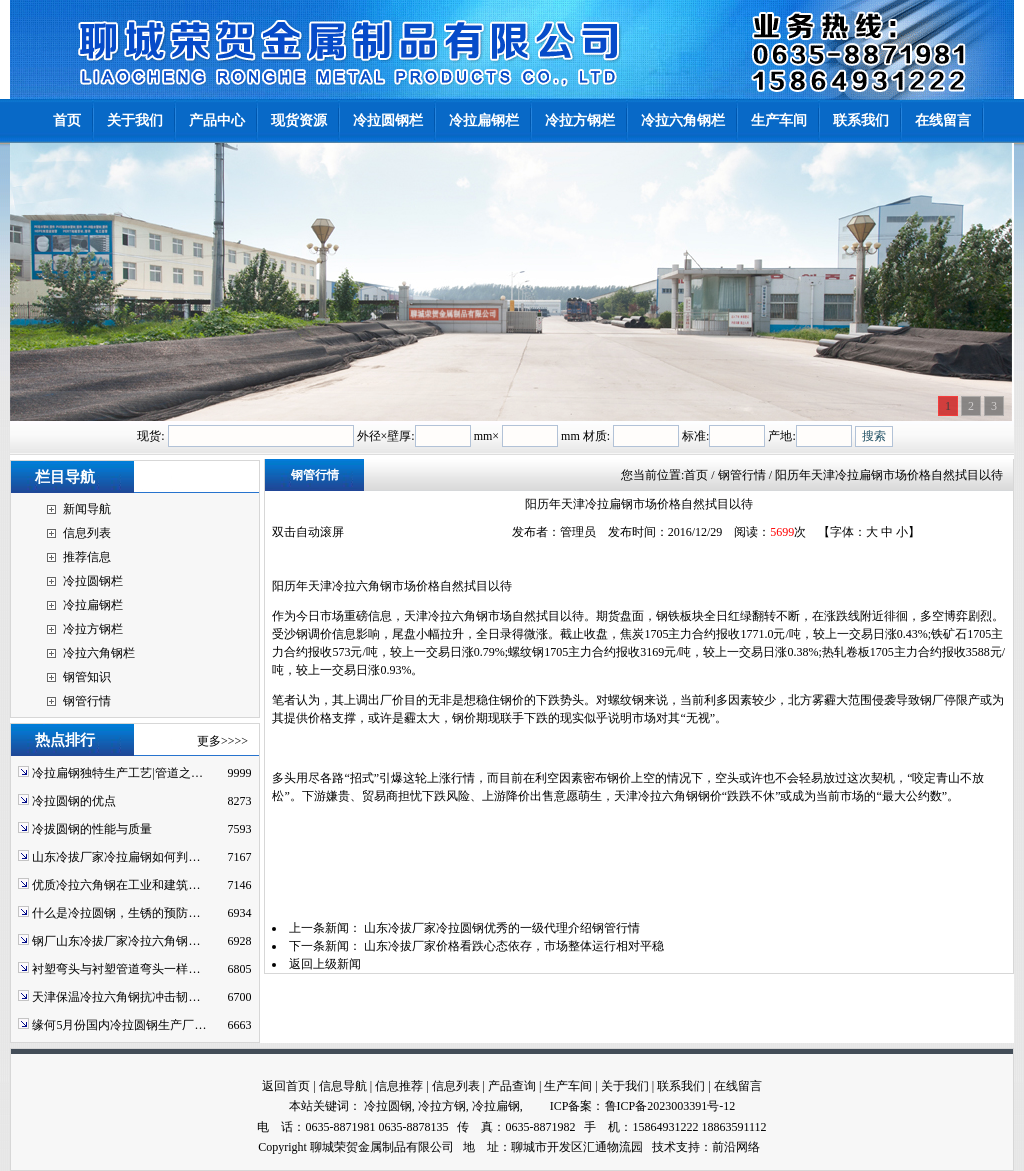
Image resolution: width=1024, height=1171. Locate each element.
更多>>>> (222, 741)
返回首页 (286, 1086)
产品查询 (512, 1086)
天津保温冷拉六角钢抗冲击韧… (116, 997)
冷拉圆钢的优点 (74, 801)
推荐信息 (87, 557)
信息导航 (343, 1086)
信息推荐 (399, 1086)
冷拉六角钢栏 (99, 653)
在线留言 (738, 1086)
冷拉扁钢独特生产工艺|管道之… (117, 773)
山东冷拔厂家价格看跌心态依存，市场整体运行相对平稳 (514, 946)
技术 (664, 1147)
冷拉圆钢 (388, 1106)
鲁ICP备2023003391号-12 (670, 1106)
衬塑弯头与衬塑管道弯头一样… (116, 969)
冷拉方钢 (442, 1106)
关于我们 (625, 1086)
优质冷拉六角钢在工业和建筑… (116, 885)
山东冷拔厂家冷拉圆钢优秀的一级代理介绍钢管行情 (502, 928)
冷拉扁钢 (496, 1106)
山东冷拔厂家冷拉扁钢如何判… (116, 857)
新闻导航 (87, 509)
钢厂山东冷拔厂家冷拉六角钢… (116, 941)
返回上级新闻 (325, 964)
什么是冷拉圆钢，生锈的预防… (116, 913)
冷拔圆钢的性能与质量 (92, 829)
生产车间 (568, 1086)
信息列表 (87, 533)
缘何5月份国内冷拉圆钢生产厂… (119, 1025)
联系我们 (681, 1086)
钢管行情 (87, 701)
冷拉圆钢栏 (93, 581)
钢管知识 (87, 677)
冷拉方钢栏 (93, 629)
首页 (696, 475)
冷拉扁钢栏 (93, 605)
